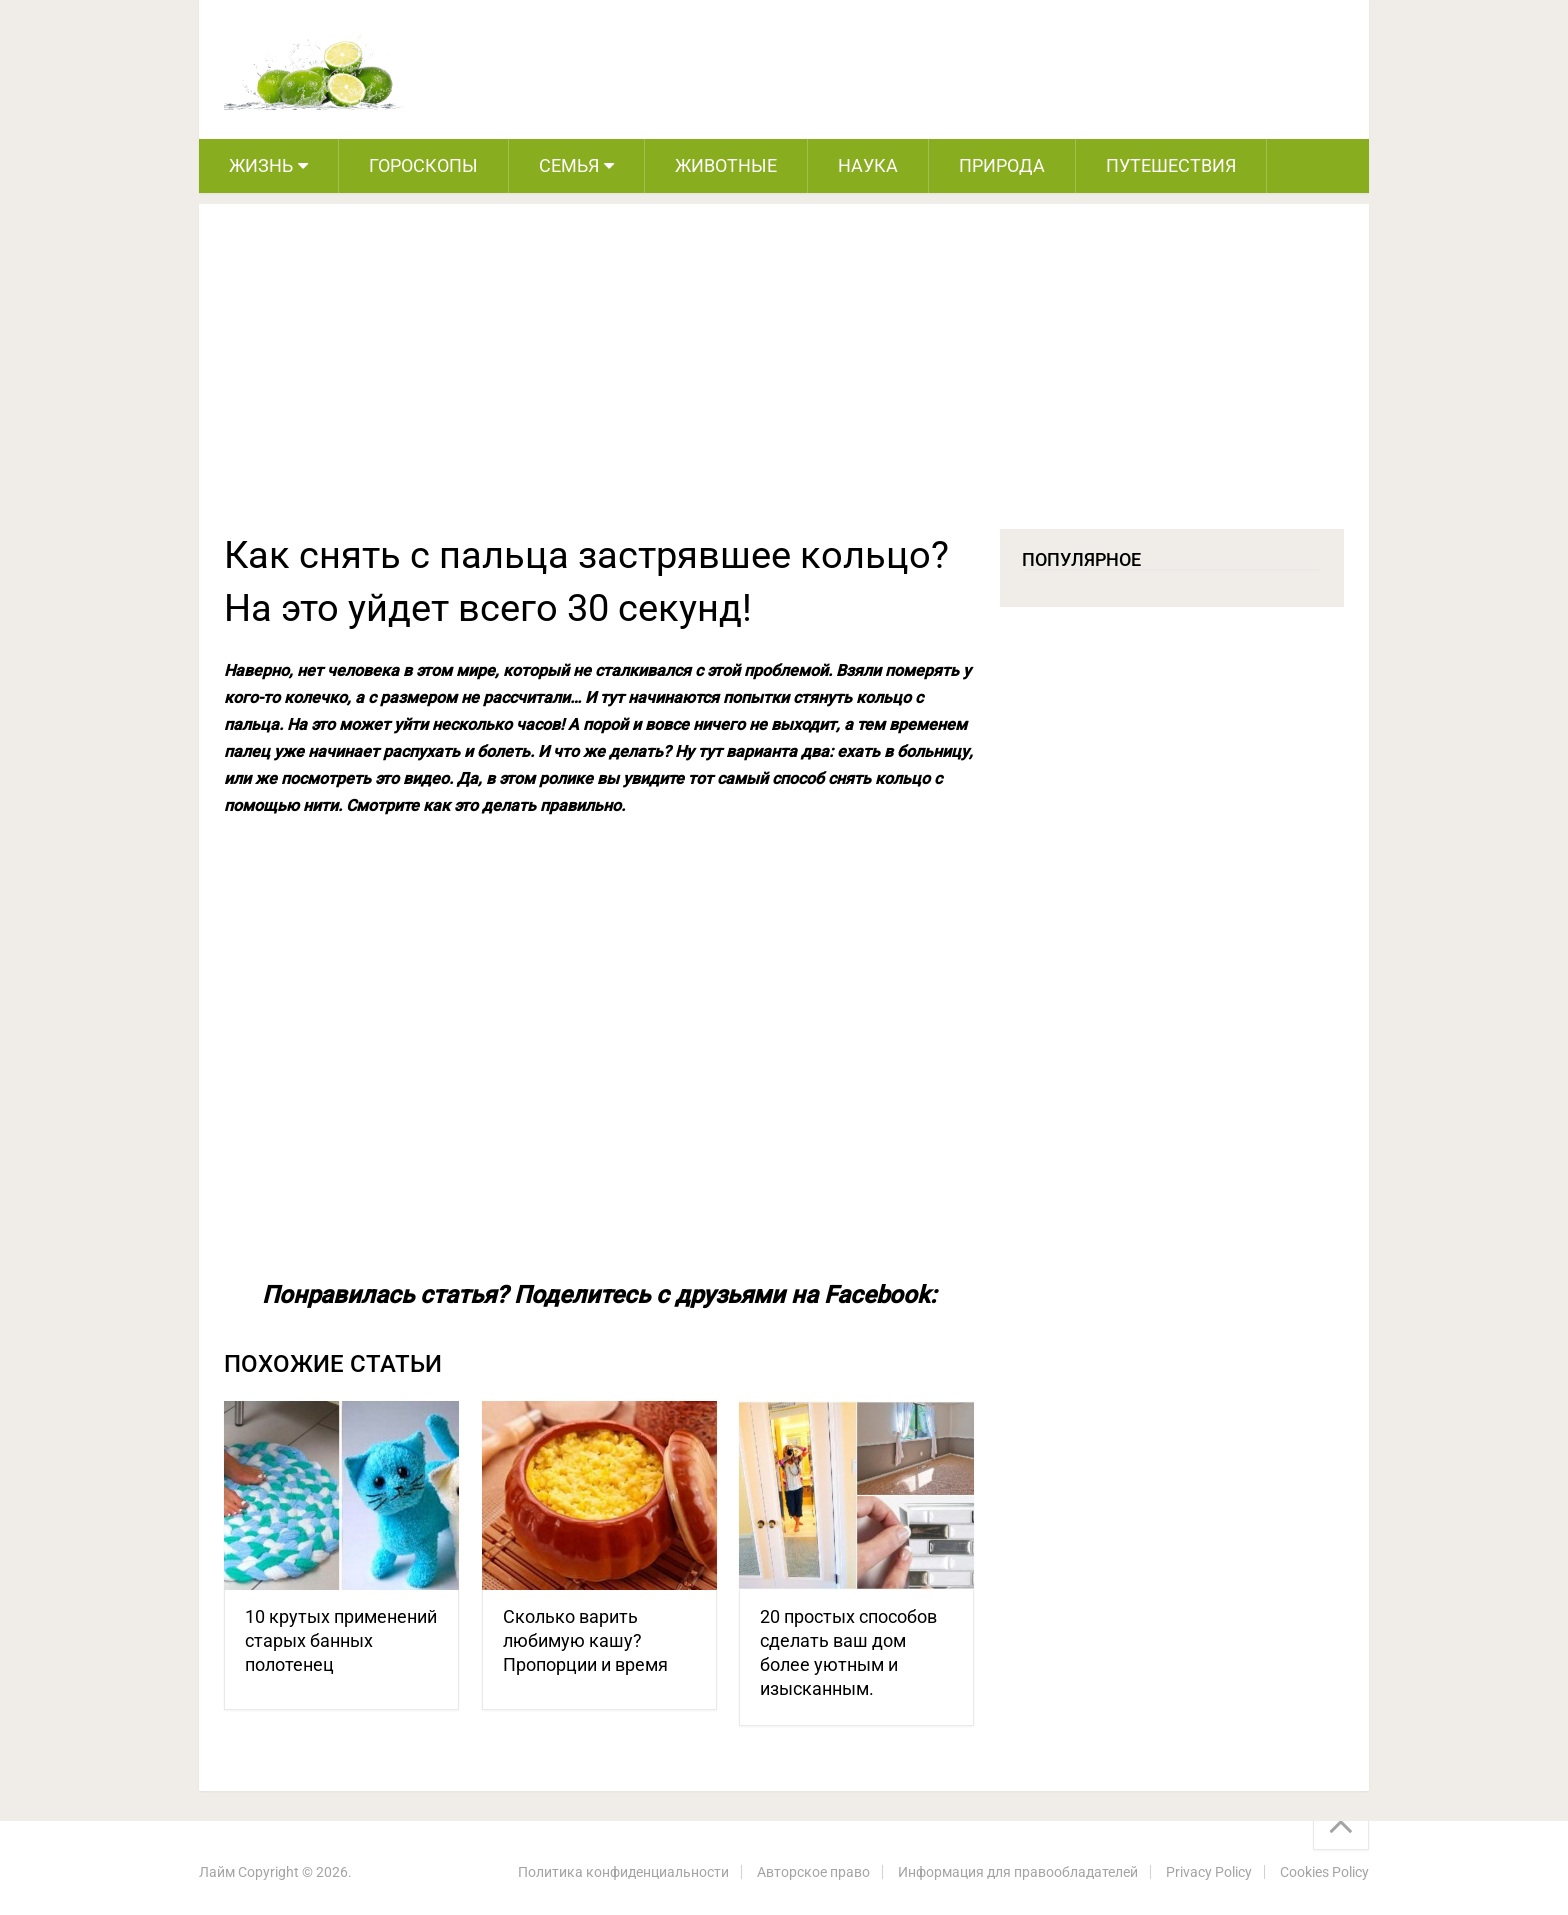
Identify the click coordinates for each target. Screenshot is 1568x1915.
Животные (726, 165)
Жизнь (261, 165)
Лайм (217, 1872)
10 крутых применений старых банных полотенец (341, 1640)
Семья (569, 165)
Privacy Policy (1209, 1872)
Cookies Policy (1324, 1872)
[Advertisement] (784, 379)
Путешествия (1171, 165)
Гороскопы (423, 165)
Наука (868, 165)
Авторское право (813, 1872)
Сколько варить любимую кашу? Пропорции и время (585, 1640)
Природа (1002, 165)
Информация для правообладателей (1018, 1872)
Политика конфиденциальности (623, 1872)
